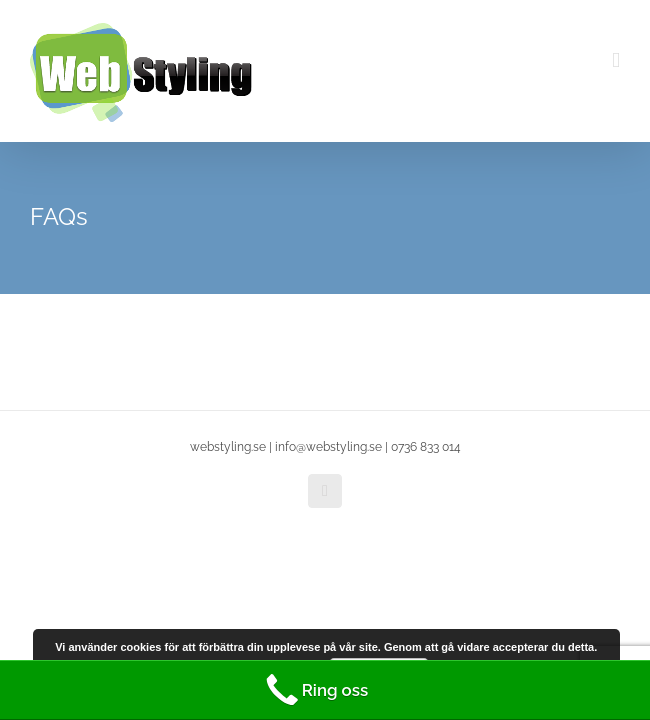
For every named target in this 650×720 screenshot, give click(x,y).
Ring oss (315, 690)
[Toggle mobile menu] (616, 60)
